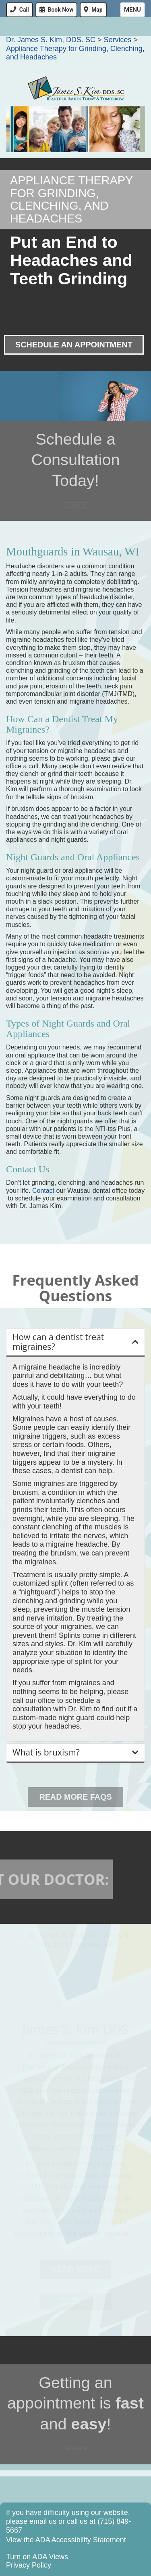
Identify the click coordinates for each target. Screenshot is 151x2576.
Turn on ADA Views (37, 2557)
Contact (43, 1190)
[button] (75, 1342)
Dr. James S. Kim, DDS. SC (50, 40)
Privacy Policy (28, 2565)
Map (97, 9)
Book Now (61, 9)
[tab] (75, 1342)
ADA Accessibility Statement (80, 2540)
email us (42, 2521)
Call (24, 9)
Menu (132, 9)
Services (118, 40)
